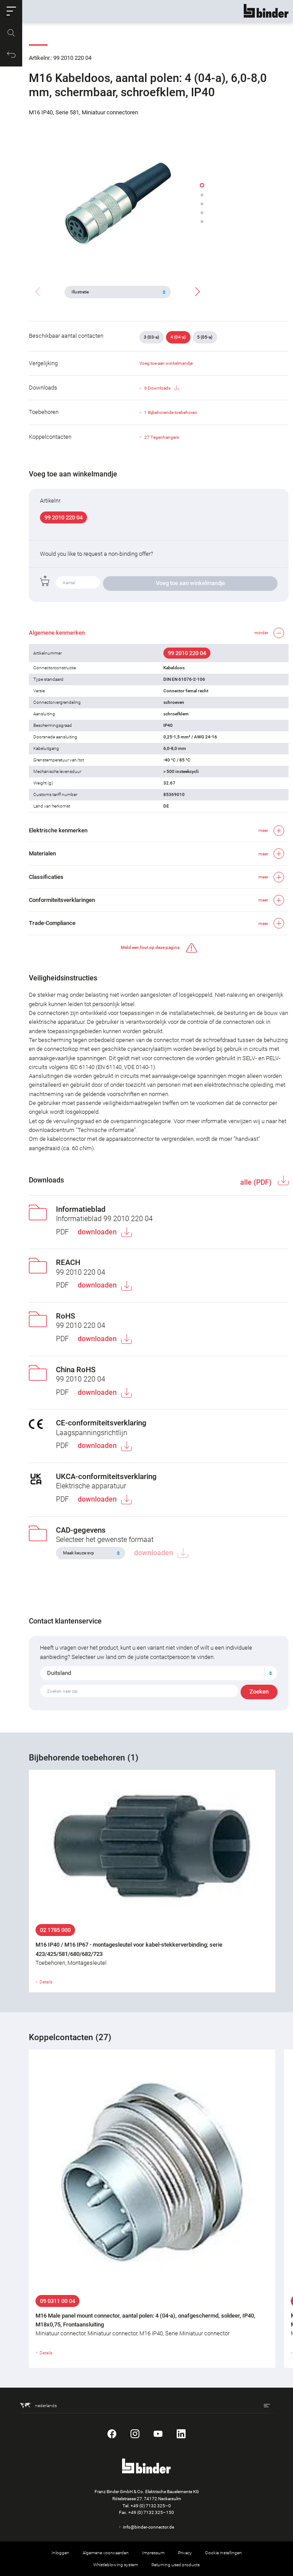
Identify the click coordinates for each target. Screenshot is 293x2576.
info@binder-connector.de (148, 2527)
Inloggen (60, 2552)
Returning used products (175, 2564)
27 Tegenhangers (161, 437)
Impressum (153, 2552)
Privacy (185, 2552)
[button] (11, 11)
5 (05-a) (205, 337)
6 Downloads (161, 388)
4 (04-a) (178, 337)
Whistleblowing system (115, 2564)
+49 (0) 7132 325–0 (151, 2505)
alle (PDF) (256, 1182)
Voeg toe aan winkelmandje (166, 363)
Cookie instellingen (223, 2552)
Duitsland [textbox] (59, 1673)
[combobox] (158, 1673)
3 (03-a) (151, 337)
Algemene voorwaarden (106, 2552)
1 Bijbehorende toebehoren (170, 412)
